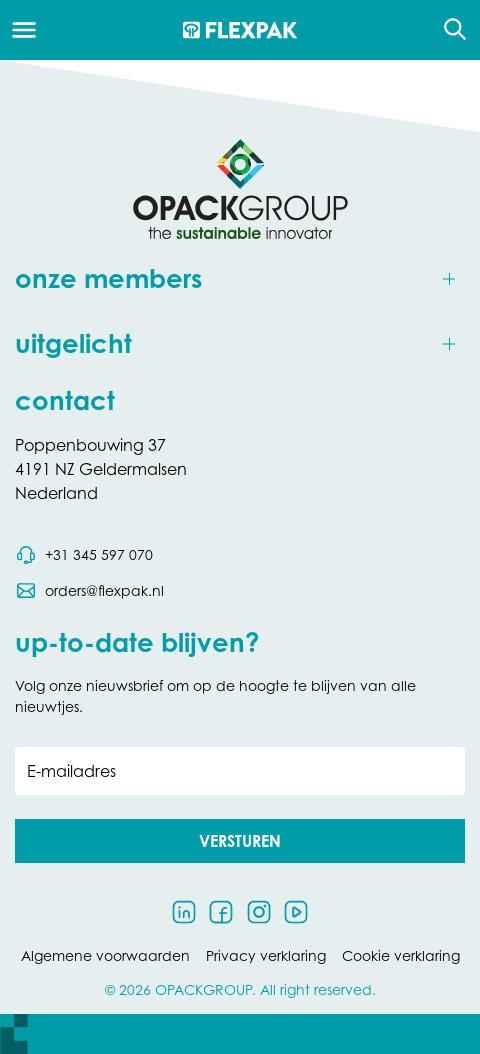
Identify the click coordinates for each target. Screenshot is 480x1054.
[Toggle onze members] (240, 279)
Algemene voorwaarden (105, 955)
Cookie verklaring (401, 955)
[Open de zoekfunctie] (448, 30)
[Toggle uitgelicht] (240, 344)
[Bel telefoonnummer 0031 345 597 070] (84, 555)
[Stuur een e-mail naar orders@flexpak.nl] (89, 591)
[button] (240, 841)
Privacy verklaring (266, 955)
